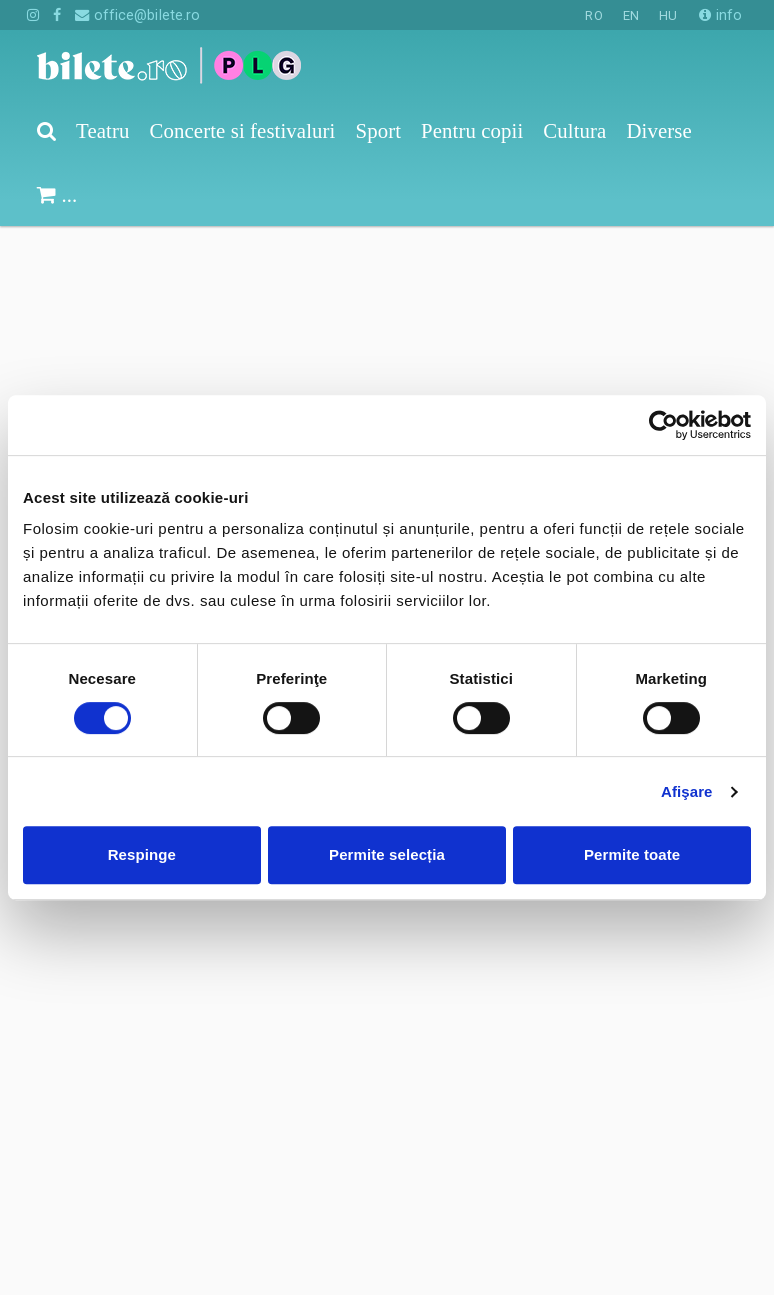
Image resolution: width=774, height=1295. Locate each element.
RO (593, 15)
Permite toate (632, 854)
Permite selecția (387, 854)
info (720, 15)
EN (631, 15)
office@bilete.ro (137, 15)
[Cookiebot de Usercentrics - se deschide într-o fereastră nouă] (663, 425)
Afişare (687, 791)
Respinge (142, 854)
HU (668, 15)
